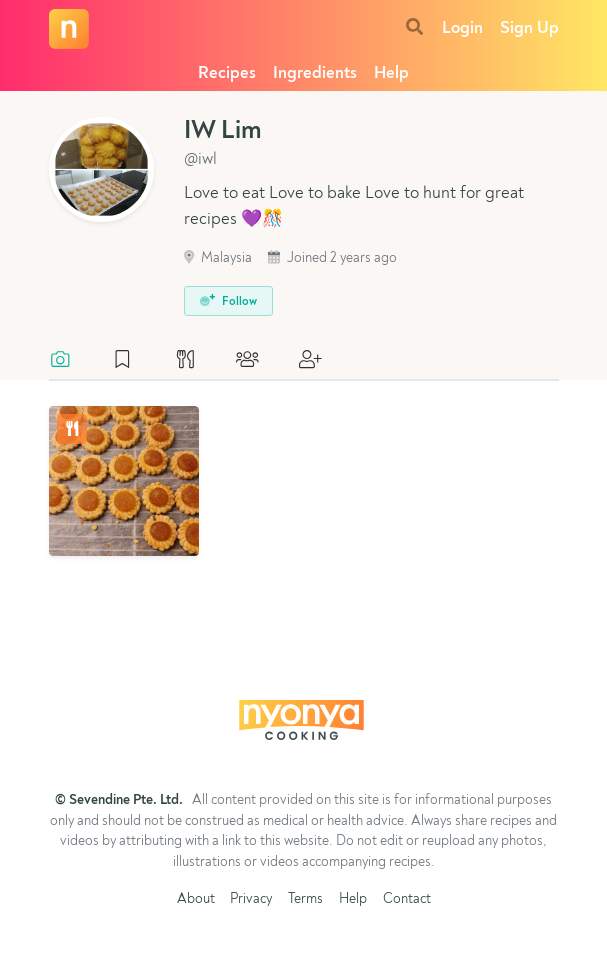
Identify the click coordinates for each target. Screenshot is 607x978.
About (196, 899)
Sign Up (529, 28)
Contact (407, 899)
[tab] (70, 361)
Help (391, 73)
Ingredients (315, 73)
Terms (305, 899)
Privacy (251, 899)
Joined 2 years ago (332, 258)
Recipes (227, 73)
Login (462, 28)
